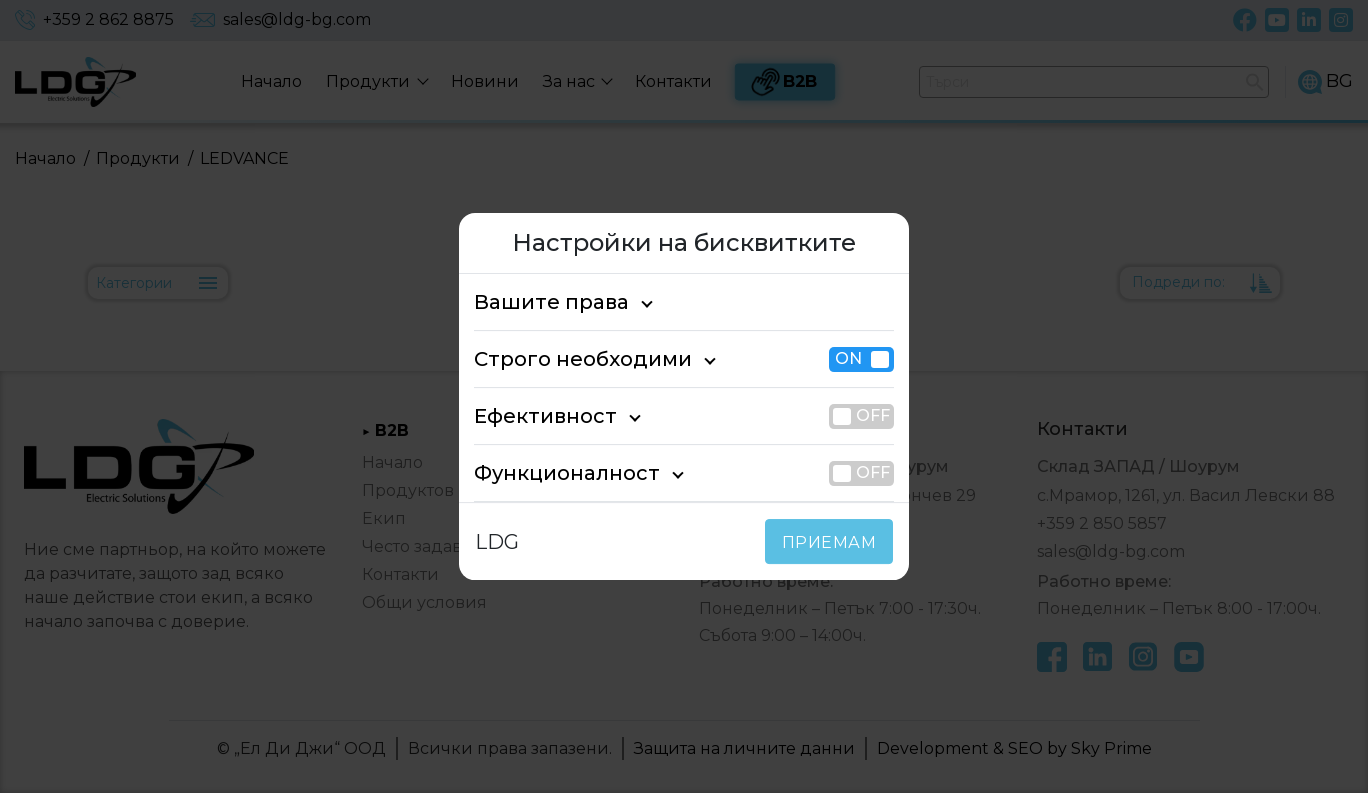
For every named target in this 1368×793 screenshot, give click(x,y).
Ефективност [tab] (535, 416)
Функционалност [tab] (551, 473)
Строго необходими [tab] (565, 359)
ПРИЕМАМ (833, 542)
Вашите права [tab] (540, 302)
